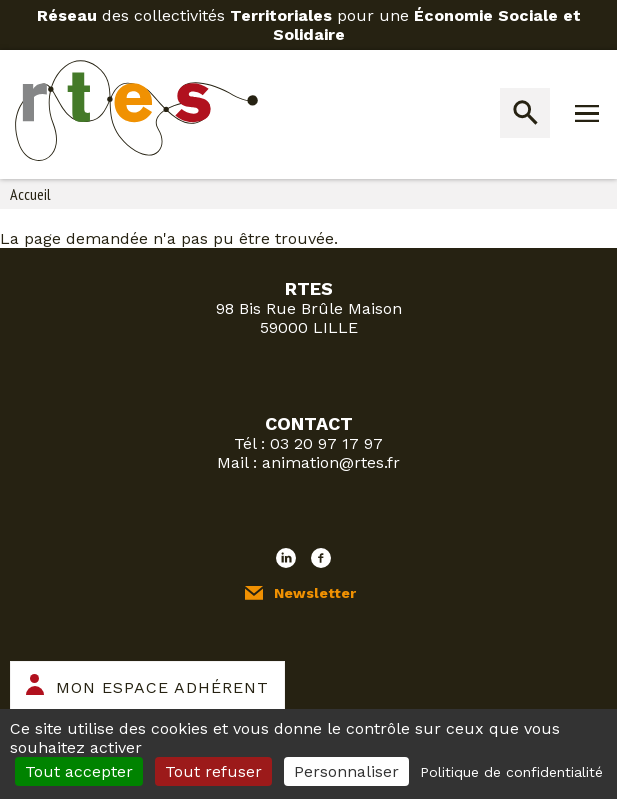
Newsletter (315, 593)
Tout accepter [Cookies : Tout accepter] (79, 771)
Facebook (321, 558)
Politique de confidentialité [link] (511, 772)
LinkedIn (286, 558)
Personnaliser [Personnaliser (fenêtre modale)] (346, 771)
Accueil (30, 194)
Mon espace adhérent (162, 687)
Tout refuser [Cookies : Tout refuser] (213, 771)
